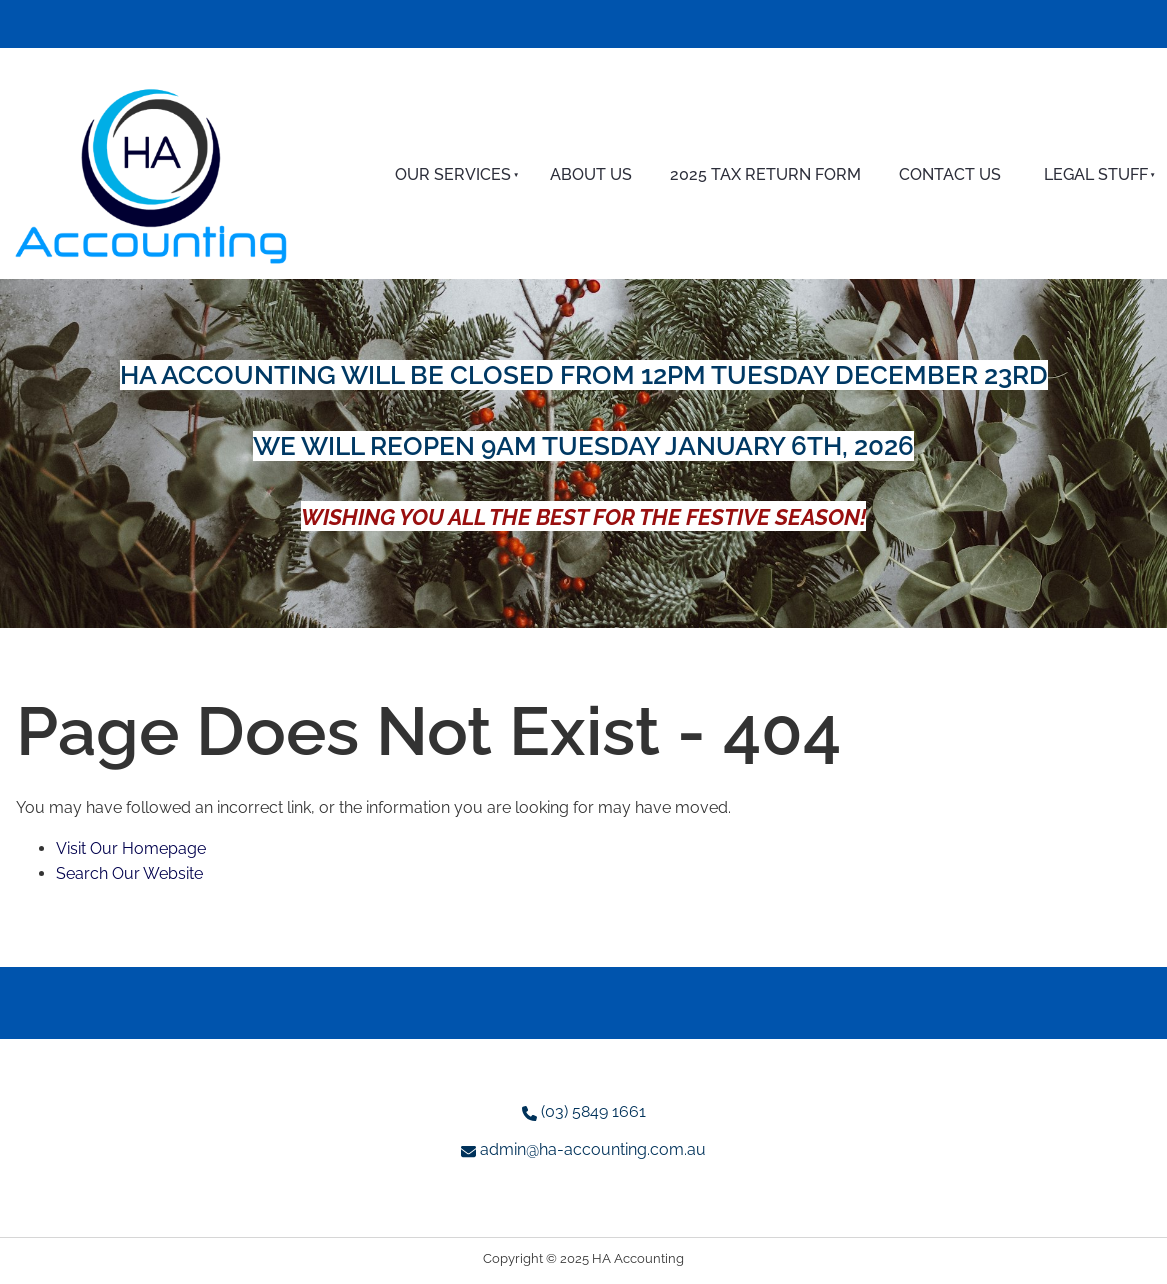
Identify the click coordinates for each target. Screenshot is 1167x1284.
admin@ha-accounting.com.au (593, 1149)
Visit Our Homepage (131, 848)
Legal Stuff (1096, 174)
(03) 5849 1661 (593, 1111)
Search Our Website (129, 873)
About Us (591, 174)
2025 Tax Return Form (765, 174)
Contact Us (950, 174)
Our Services (453, 174)
